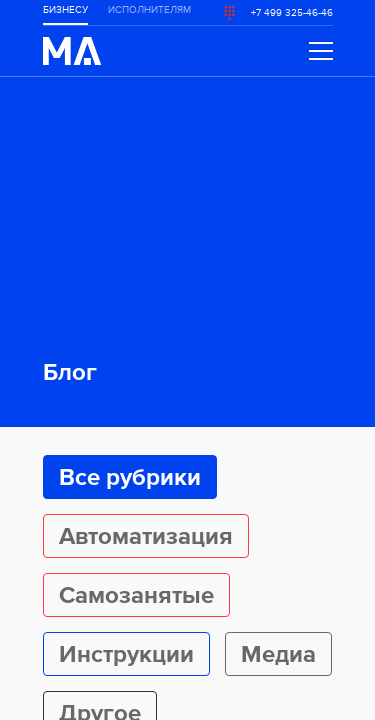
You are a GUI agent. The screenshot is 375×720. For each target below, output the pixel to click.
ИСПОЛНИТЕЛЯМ (149, 10)
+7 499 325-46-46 (292, 13)
